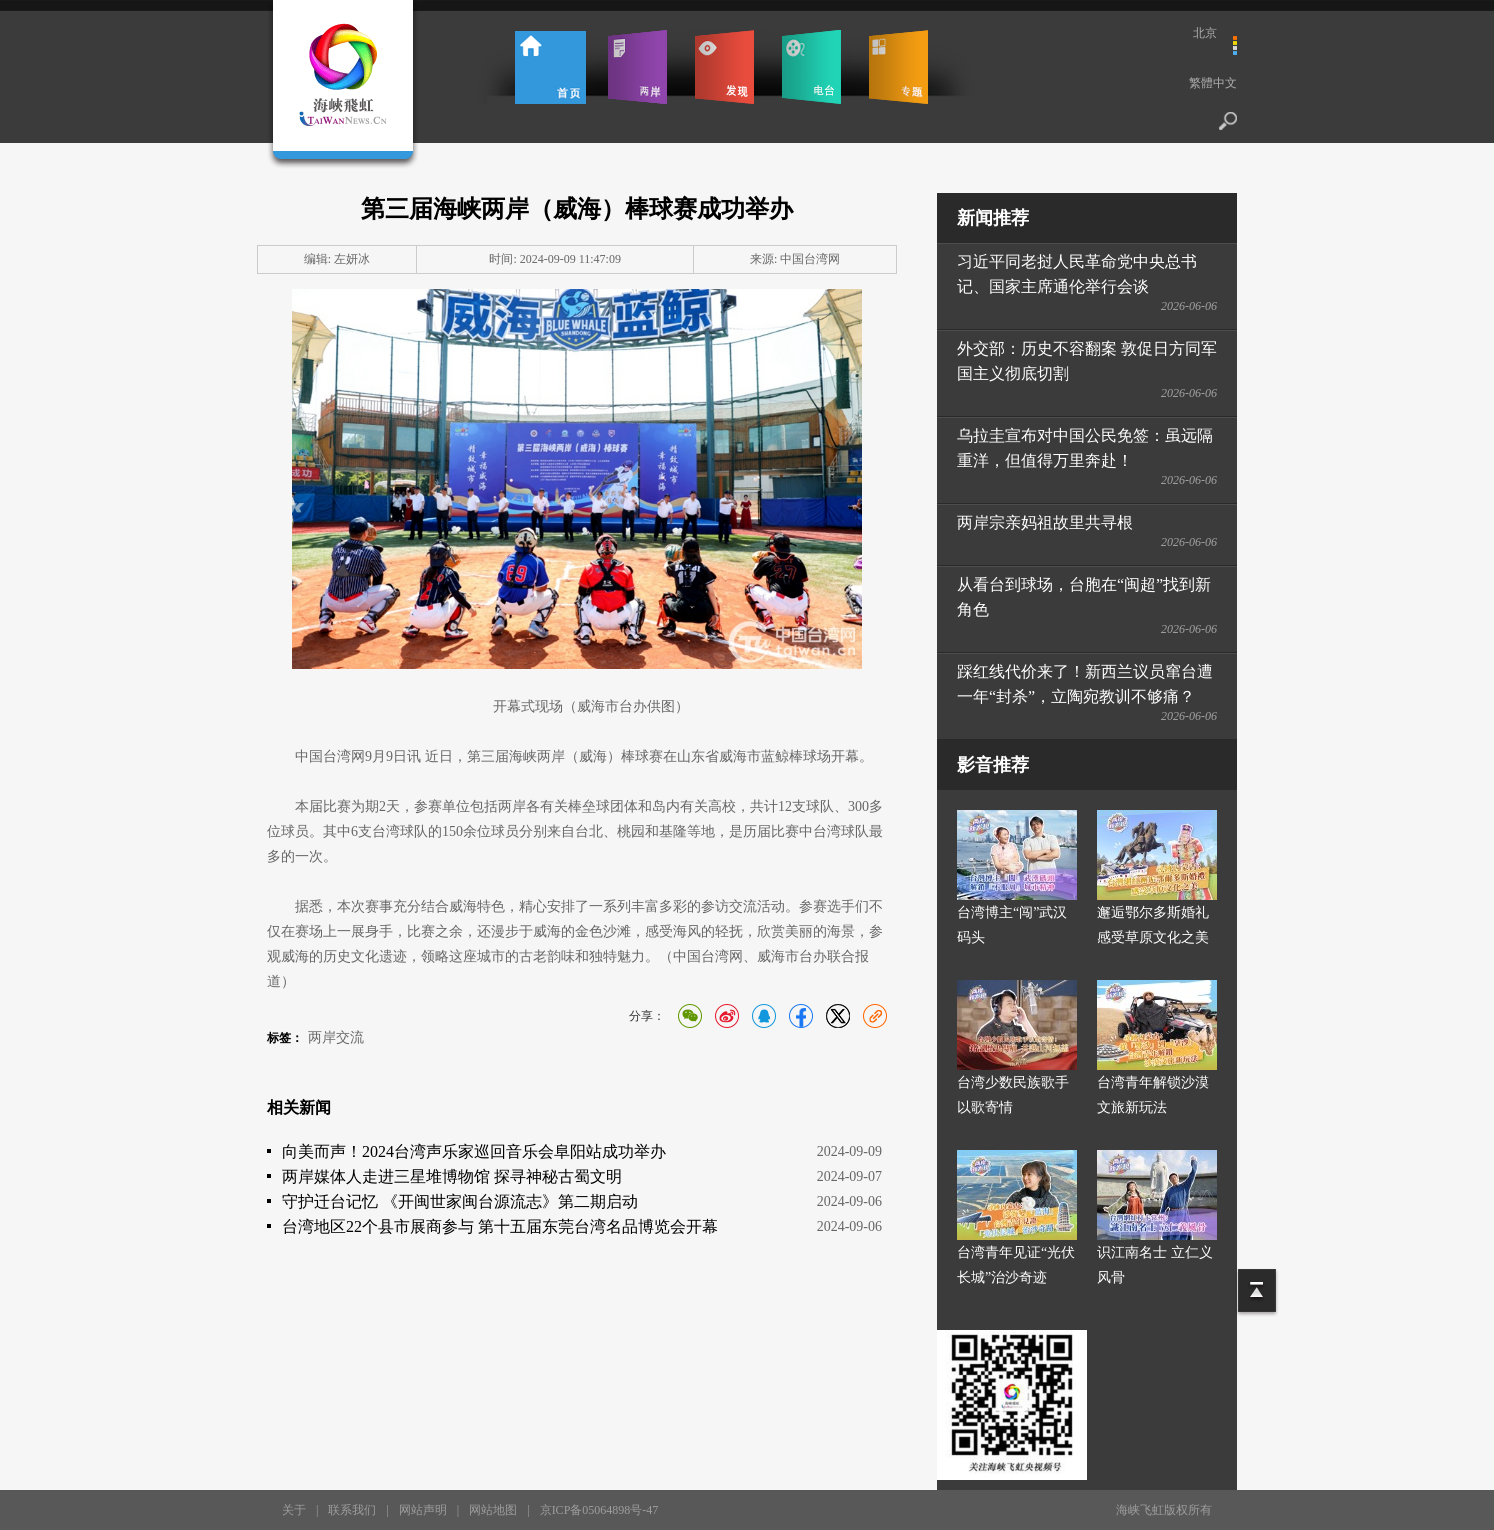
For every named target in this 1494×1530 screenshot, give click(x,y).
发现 (724, 67)
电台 (811, 67)
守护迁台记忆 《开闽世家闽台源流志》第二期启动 (460, 1201)
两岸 (637, 67)
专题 (898, 67)
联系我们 (352, 1510)
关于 (294, 1510)
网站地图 (493, 1510)
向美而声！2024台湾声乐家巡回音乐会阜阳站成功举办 (474, 1151)
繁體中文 (1213, 83)
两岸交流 (336, 1037)
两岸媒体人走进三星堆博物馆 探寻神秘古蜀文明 (452, 1176)
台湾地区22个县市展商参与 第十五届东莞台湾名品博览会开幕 (500, 1226)
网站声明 (423, 1510)
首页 (550, 67)
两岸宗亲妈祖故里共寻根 (1045, 522)
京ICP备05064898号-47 (599, 1510)
